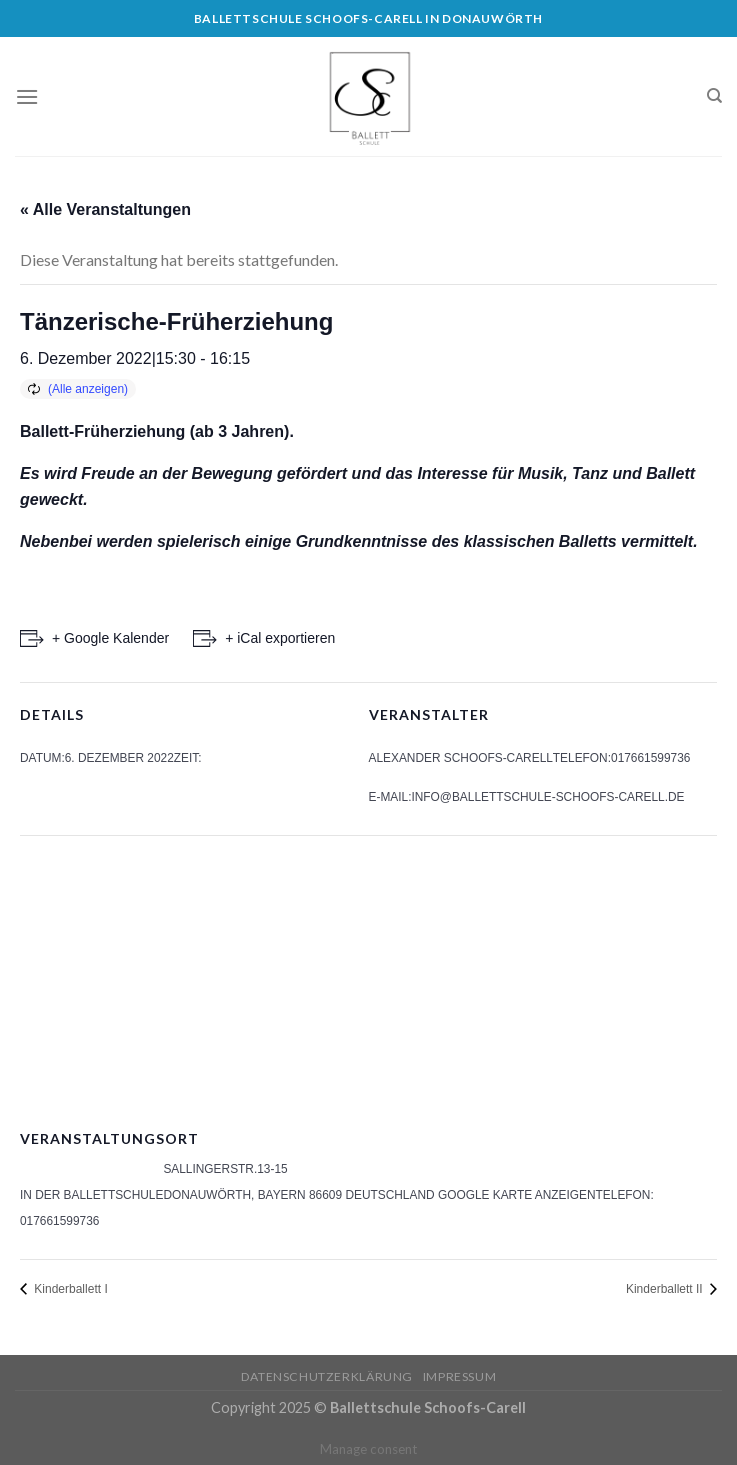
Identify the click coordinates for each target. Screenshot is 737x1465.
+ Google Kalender (110, 638)
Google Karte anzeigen (517, 1195)
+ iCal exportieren (280, 638)
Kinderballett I (69, 1289)
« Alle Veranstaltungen (105, 209)
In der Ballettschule (91, 1195)
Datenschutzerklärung (327, 1376)
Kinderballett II (666, 1289)
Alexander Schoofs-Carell (461, 758)
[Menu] (27, 96)
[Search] (714, 96)
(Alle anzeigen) (88, 389)
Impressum (460, 1376)
